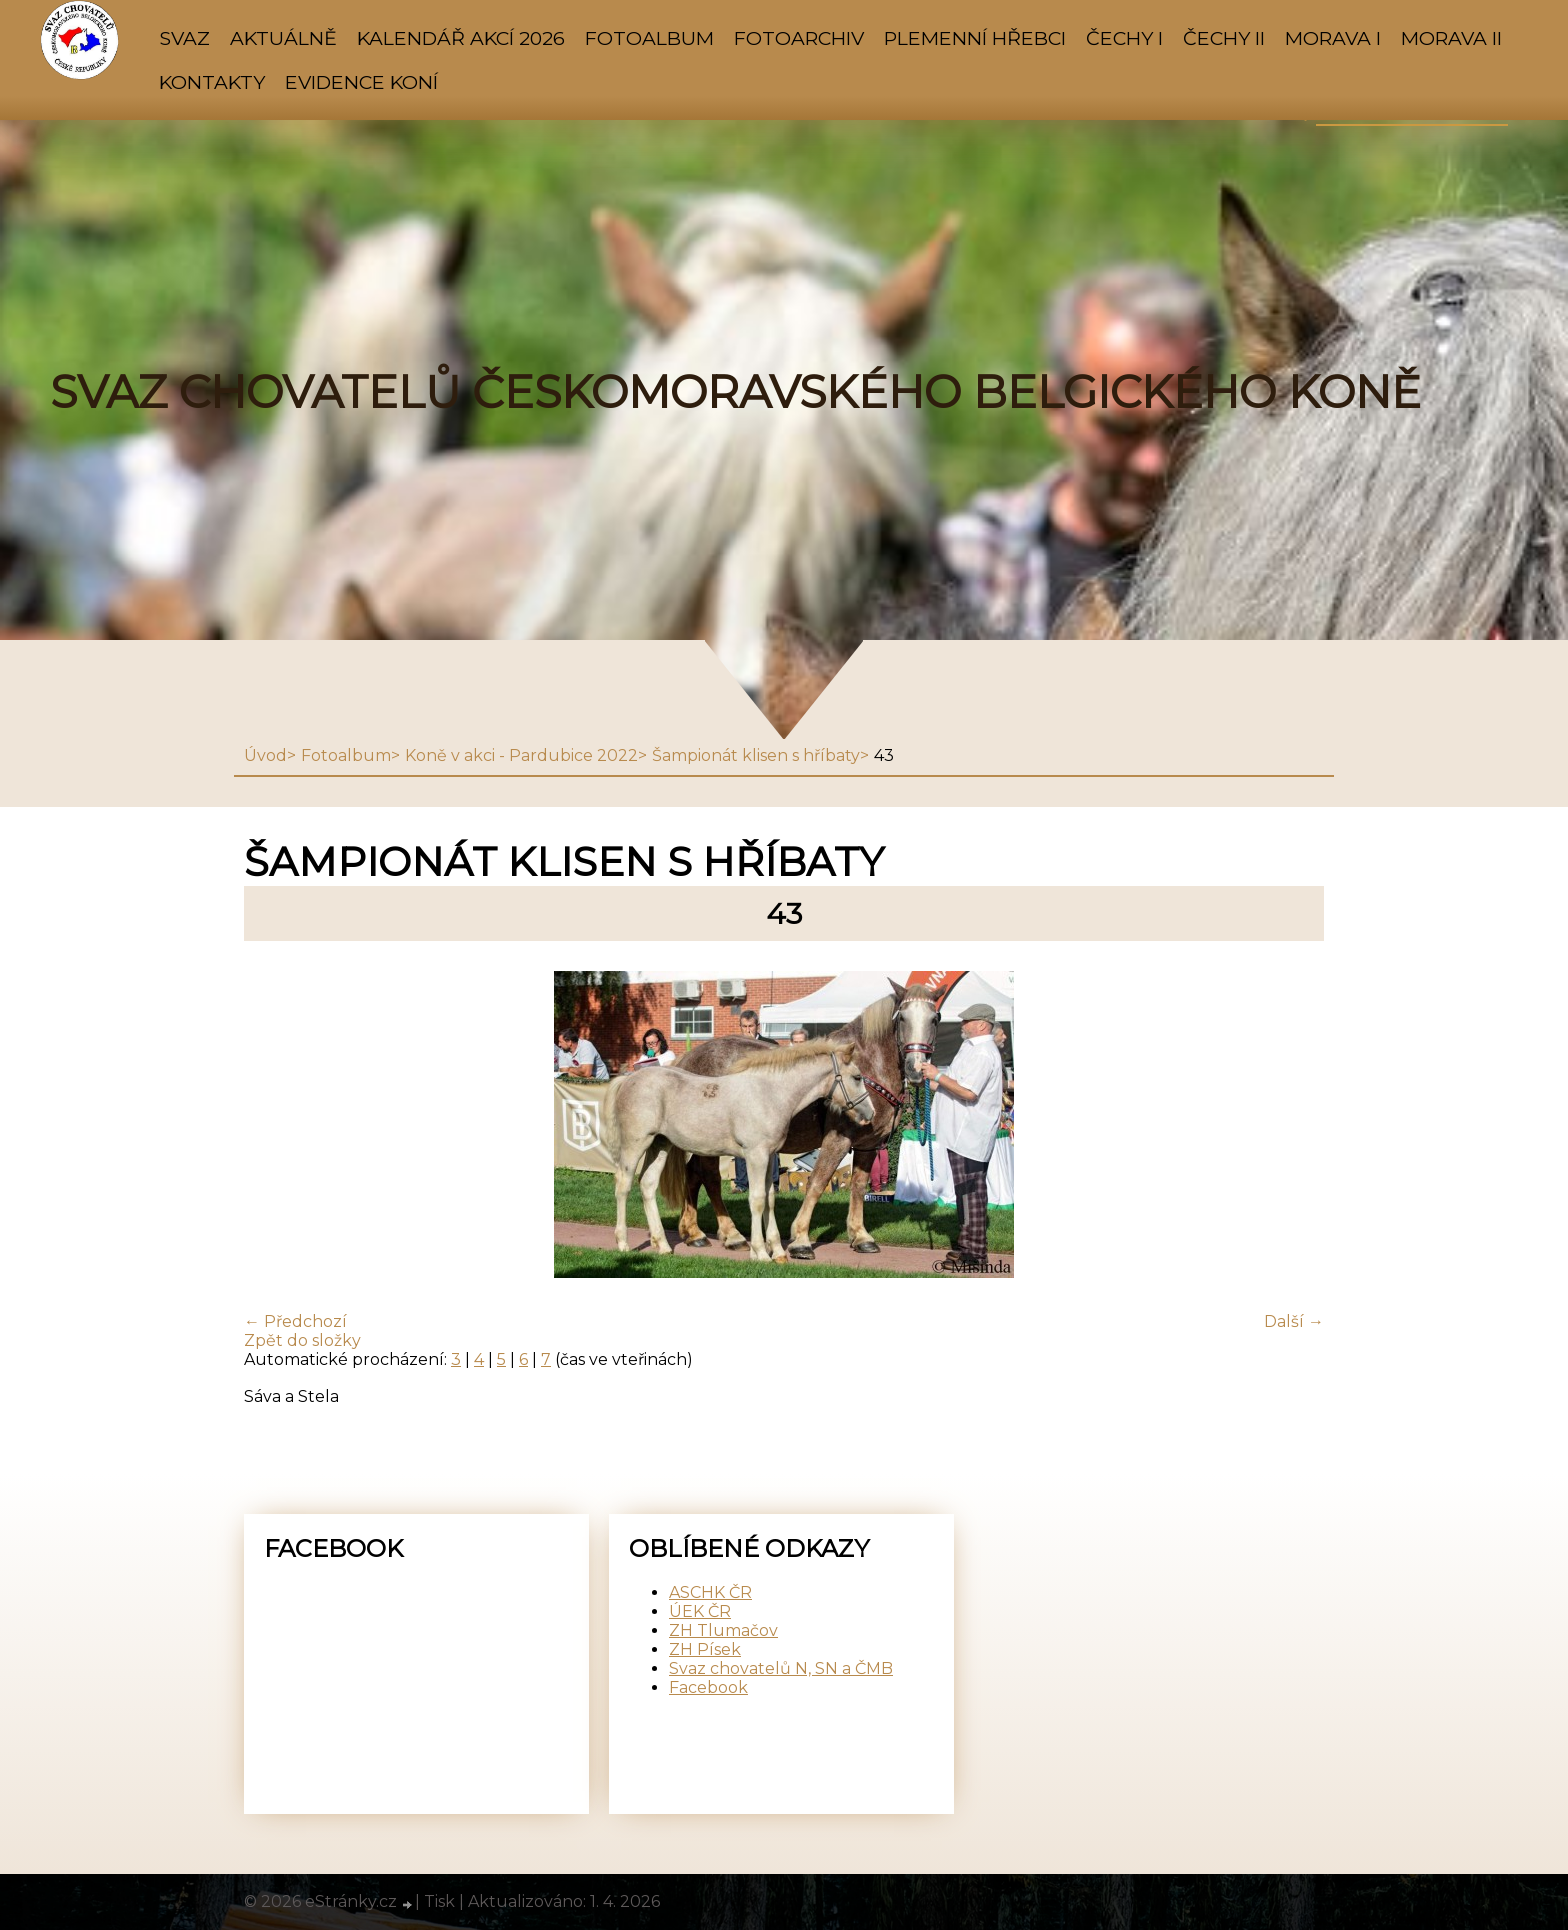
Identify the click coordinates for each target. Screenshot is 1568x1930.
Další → (1294, 1321)
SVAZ (184, 38)
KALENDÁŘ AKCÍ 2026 (461, 38)
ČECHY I (1124, 38)
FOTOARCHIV (799, 38)
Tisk (439, 1901)
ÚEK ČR (700, 1611)
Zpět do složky (302, 1340)
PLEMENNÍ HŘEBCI (975, 38)
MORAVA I (1333, 38)
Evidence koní (361, 82)
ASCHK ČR (710, 1592)
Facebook (708, 1687)
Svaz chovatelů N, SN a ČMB (781, 1668)
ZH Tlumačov (723, 1630)
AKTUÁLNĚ (283, 38)
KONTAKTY (212, 82)
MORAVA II (1451, 38)
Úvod (265, 755)
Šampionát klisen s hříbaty (756, 755)
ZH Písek (705, 1649)
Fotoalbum (649, 38)
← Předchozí (295, 1321)
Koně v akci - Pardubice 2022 (521, 755)
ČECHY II (1224, 38)
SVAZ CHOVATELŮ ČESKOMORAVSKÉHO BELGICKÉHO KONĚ (735, 392)
